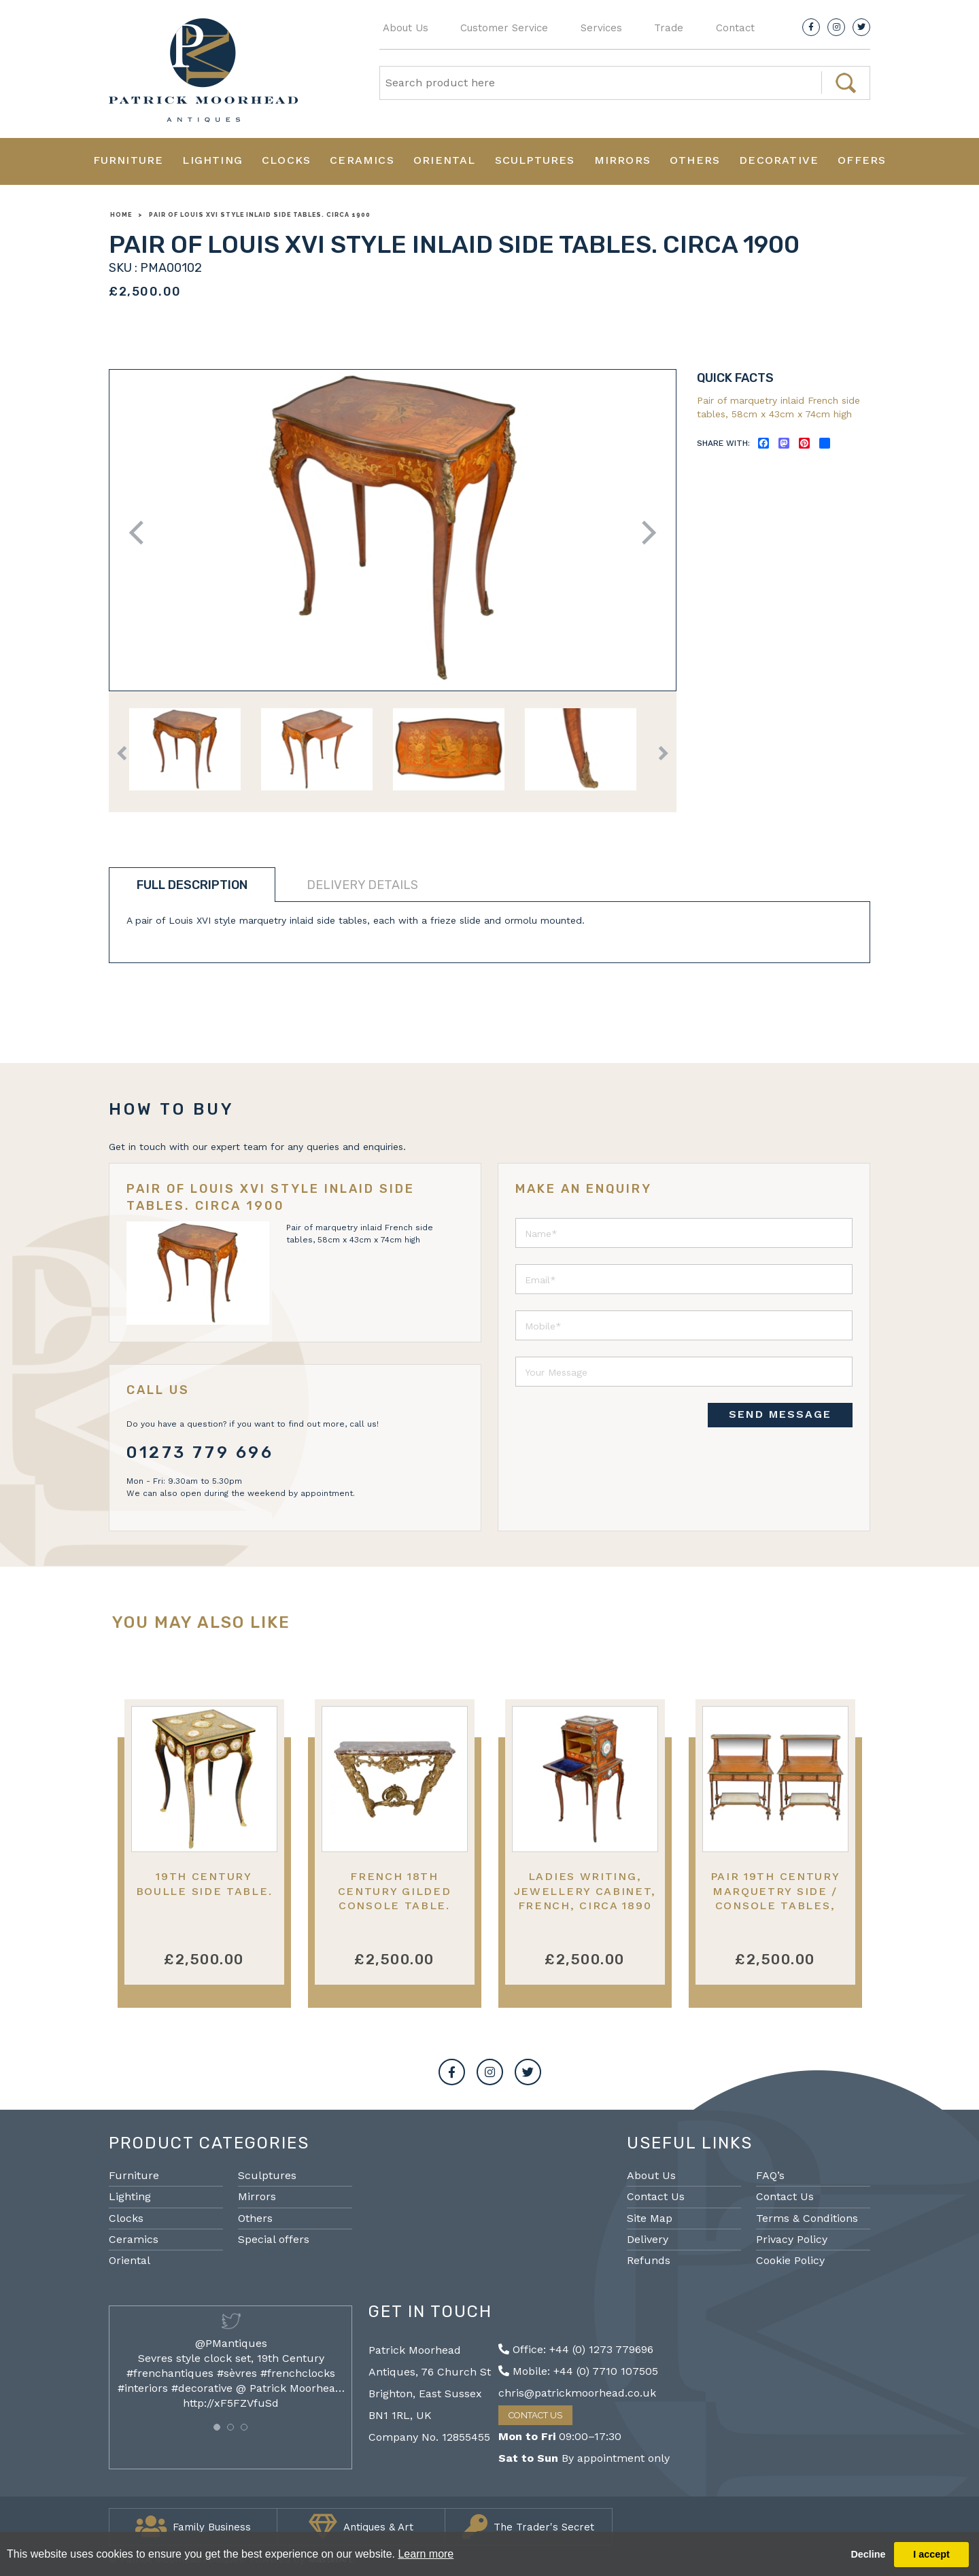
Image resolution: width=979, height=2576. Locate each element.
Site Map (649, 2218)
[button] (216, 2427)
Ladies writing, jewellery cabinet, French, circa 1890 (585, 1891)
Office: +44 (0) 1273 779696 (575, 2349)
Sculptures (535, 160)
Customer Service (504, 28)
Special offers (273, 2239)
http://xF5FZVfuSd (231, 2403)
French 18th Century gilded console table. (394, 1891)
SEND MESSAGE (780, 1414)
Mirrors (622, 160)
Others (695, 160)
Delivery (647, 2239)
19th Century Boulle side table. (204, 1883)
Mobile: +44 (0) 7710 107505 (578, 2371)
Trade (668, 28)
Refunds (648, 2260)
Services (601, 28)
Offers (862, 160)
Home (121, 214)
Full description (192, 884)
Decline (868, 2554)
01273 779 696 (200, 1452)
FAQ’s (770, 2175)
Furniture (128, 160)
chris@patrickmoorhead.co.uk (577, 2392)
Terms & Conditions (807, 2218)
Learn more (425, 2554)
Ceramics (362, 160)
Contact (735, 28)
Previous (141, 532)
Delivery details (362, 884)
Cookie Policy (790, 2260)
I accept (931, 2554)
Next (644, 532)
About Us (405, 28)
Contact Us (656, 2196)
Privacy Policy (791, 2239)
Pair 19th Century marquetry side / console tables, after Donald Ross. (775, 1898)
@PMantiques (231, 2343)
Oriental (444, 160)
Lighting (212, 160)
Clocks (286, 160)
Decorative (779, 160)
